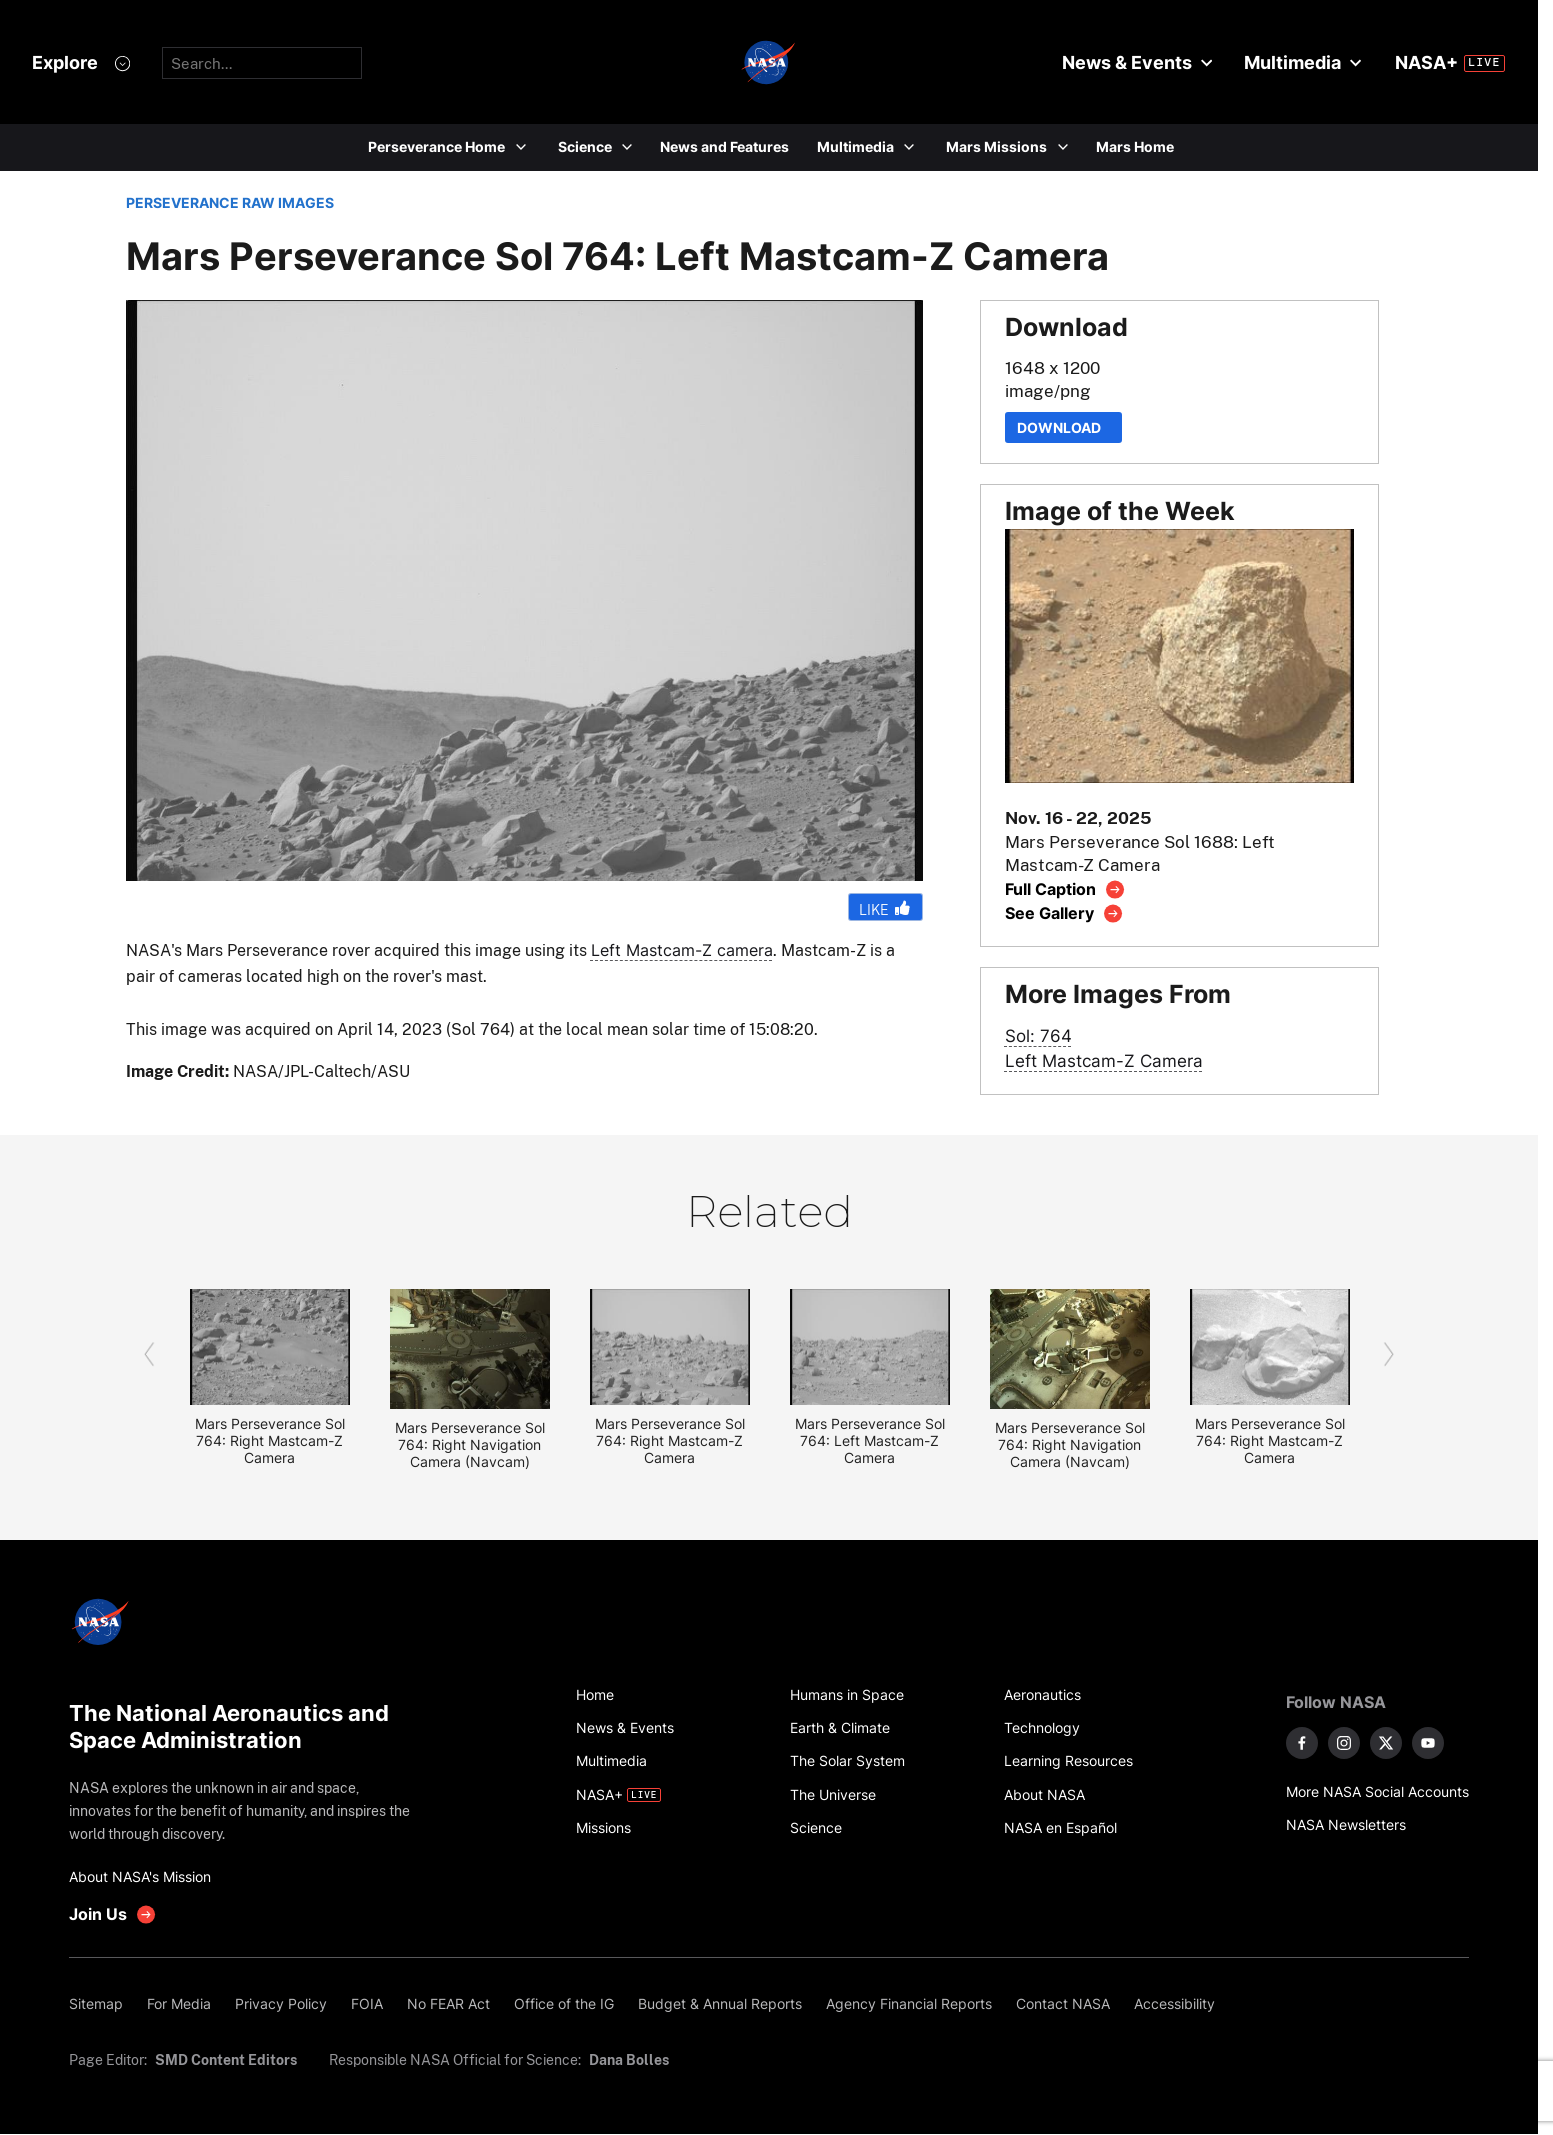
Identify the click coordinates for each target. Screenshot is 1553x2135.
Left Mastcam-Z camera (682, 950)
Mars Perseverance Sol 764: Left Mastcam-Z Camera (870, 1440)
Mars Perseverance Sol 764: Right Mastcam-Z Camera (270, 1440)
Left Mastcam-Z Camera (1104, 1060)
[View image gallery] (1064, 913)
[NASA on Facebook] (1302, 1743)
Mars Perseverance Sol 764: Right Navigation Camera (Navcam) (470, 1444)
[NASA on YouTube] (1428, 1743)
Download (1063, 427)
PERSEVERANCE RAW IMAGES (230, 202)
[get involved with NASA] (113, 1914)
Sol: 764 (1038, 1035)
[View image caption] (1065, 889)
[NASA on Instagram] (1344, 1743)
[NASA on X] (1386, 1743)
